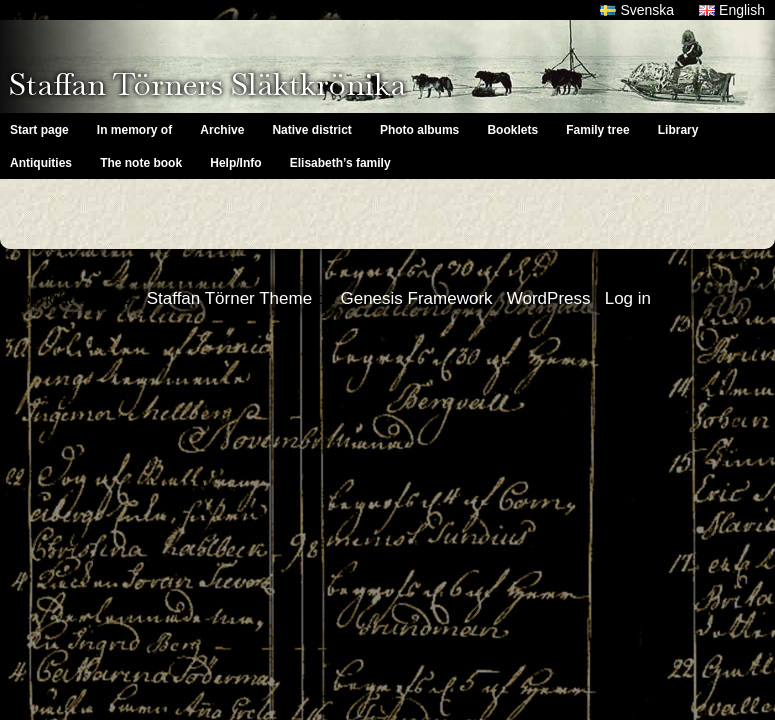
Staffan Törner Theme (229, 298)
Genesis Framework (416, 298)
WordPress (549, 298)
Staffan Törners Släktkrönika (207, 84)
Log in (628, 298)
